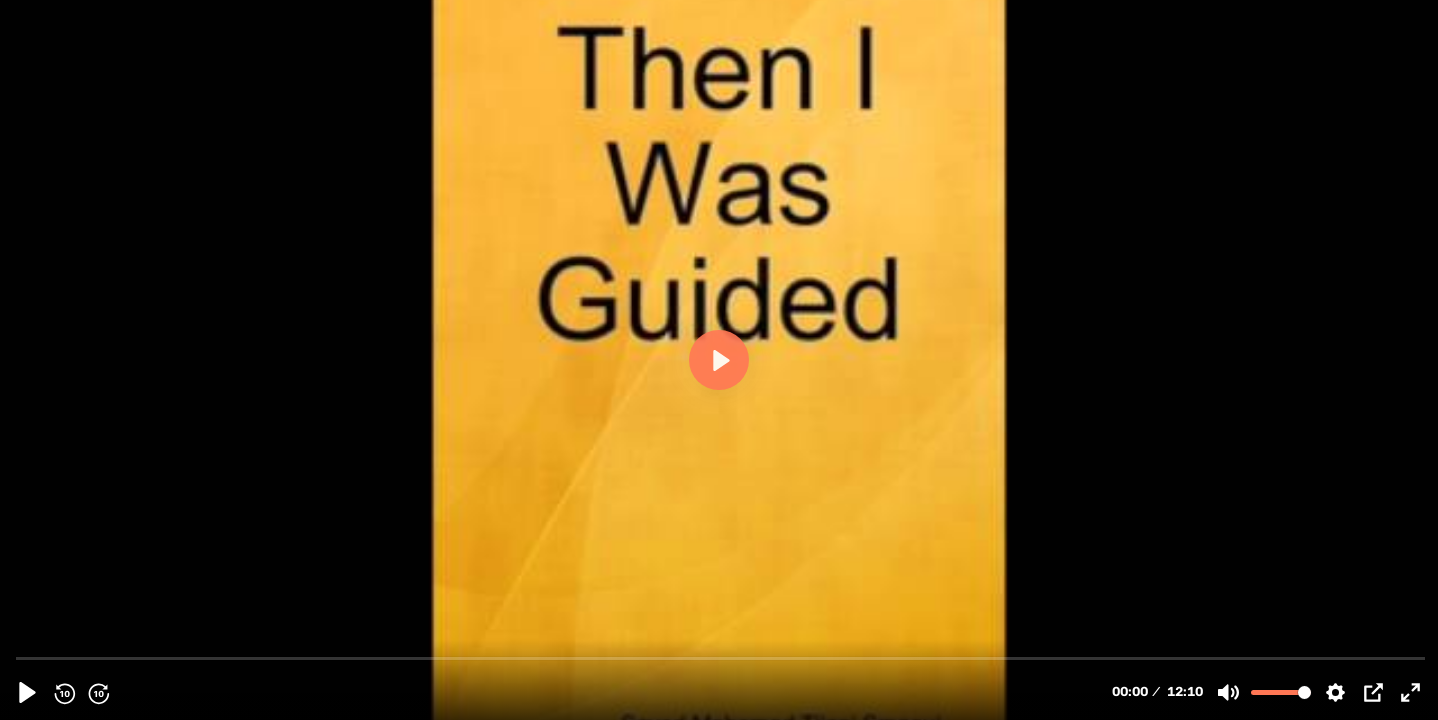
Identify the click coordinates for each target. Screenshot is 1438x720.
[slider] (721, 657)
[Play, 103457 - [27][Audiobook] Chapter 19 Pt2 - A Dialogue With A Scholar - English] (27, 692)
